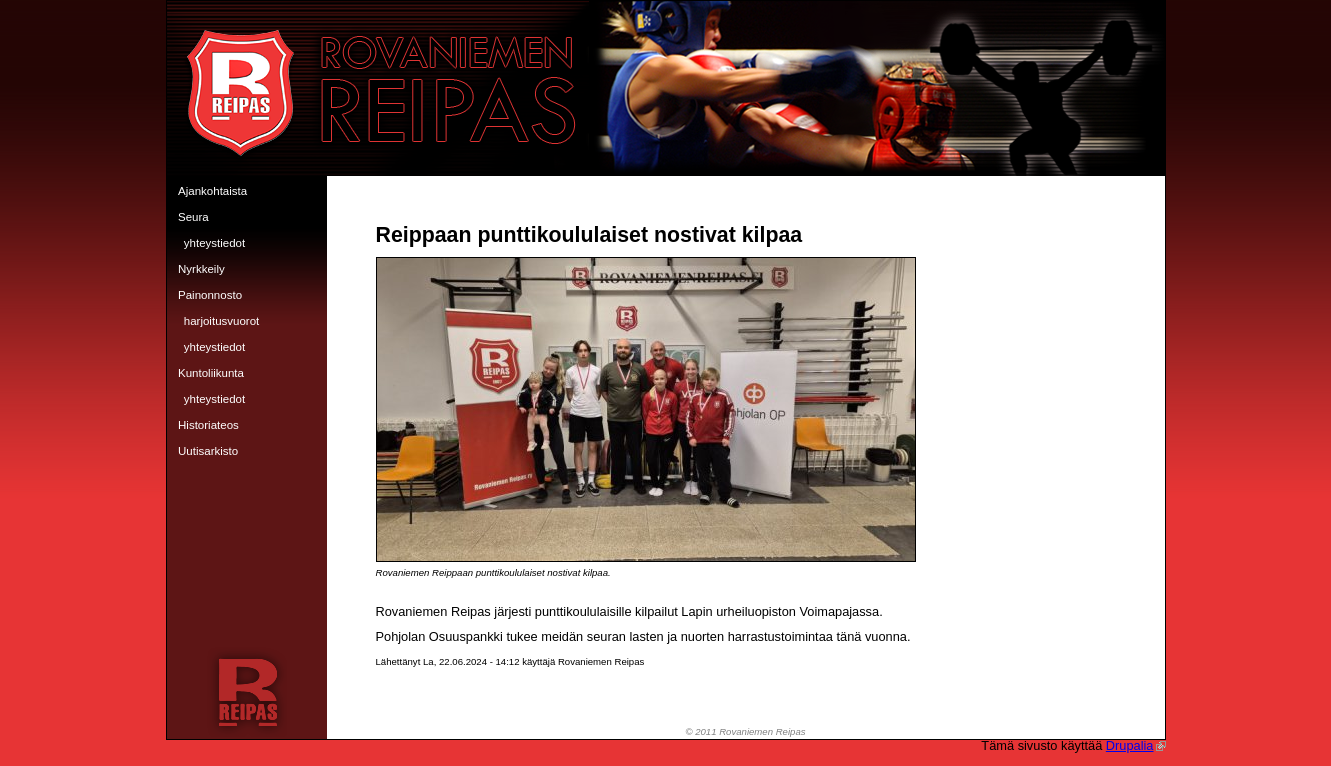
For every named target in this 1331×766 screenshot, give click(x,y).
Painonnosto (210, 295)
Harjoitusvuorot (222, 321)
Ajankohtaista (212, 191)
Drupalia (1136, 745)
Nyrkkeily (201, 269)
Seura (193, 217)
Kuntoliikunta (211, 373)
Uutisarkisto (208, 451)
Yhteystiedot (214, 243)
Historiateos (208, 425)
